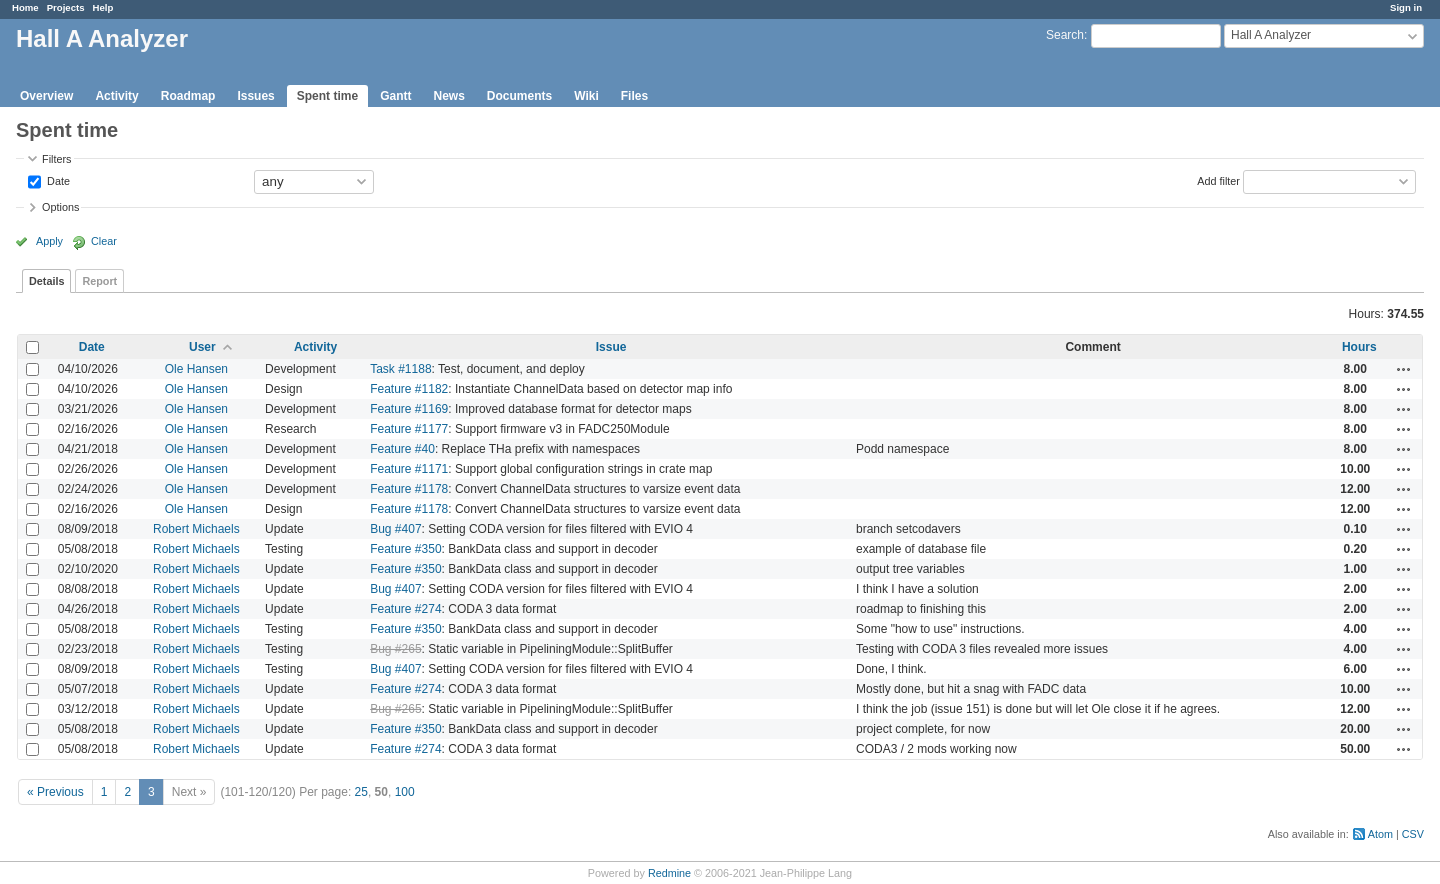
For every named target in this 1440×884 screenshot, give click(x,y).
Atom (1380, 834)
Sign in (1406, 7)
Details (46, 281)
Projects (66, 7)
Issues (255, 96)
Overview (46, 96)
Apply (49, 241)
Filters (56, 159)
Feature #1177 (409, 429)
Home (25, 7)
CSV (1413, 834)
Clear (104, 241)
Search (1065, 35)
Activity (116, 96)
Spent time (327, 96)
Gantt (395, 96)
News (448, 96)
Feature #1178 (409, 489)
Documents (519, 96)
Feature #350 (405, 549)
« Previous (55, 792)
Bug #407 (395, 529)
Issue (611, 347)
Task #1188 (400, 369)
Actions (1404, 369)
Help (103, 7)
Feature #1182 (409, 389)
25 (361, 792)
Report (99, 281)
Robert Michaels (196, 529)
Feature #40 (402, 449)
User (202, 347)
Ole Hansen (196, 369)
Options (60, 207)
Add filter (1218, 180)
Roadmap (188, 96)
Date (57, 180)
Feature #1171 (409, 469)
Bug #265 (395, 649)
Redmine (669, 873)
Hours (1359, 347)
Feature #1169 (409, 409)
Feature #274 (405, 609)
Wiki (586, 96)
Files (634, 96)
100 (405, 792)
